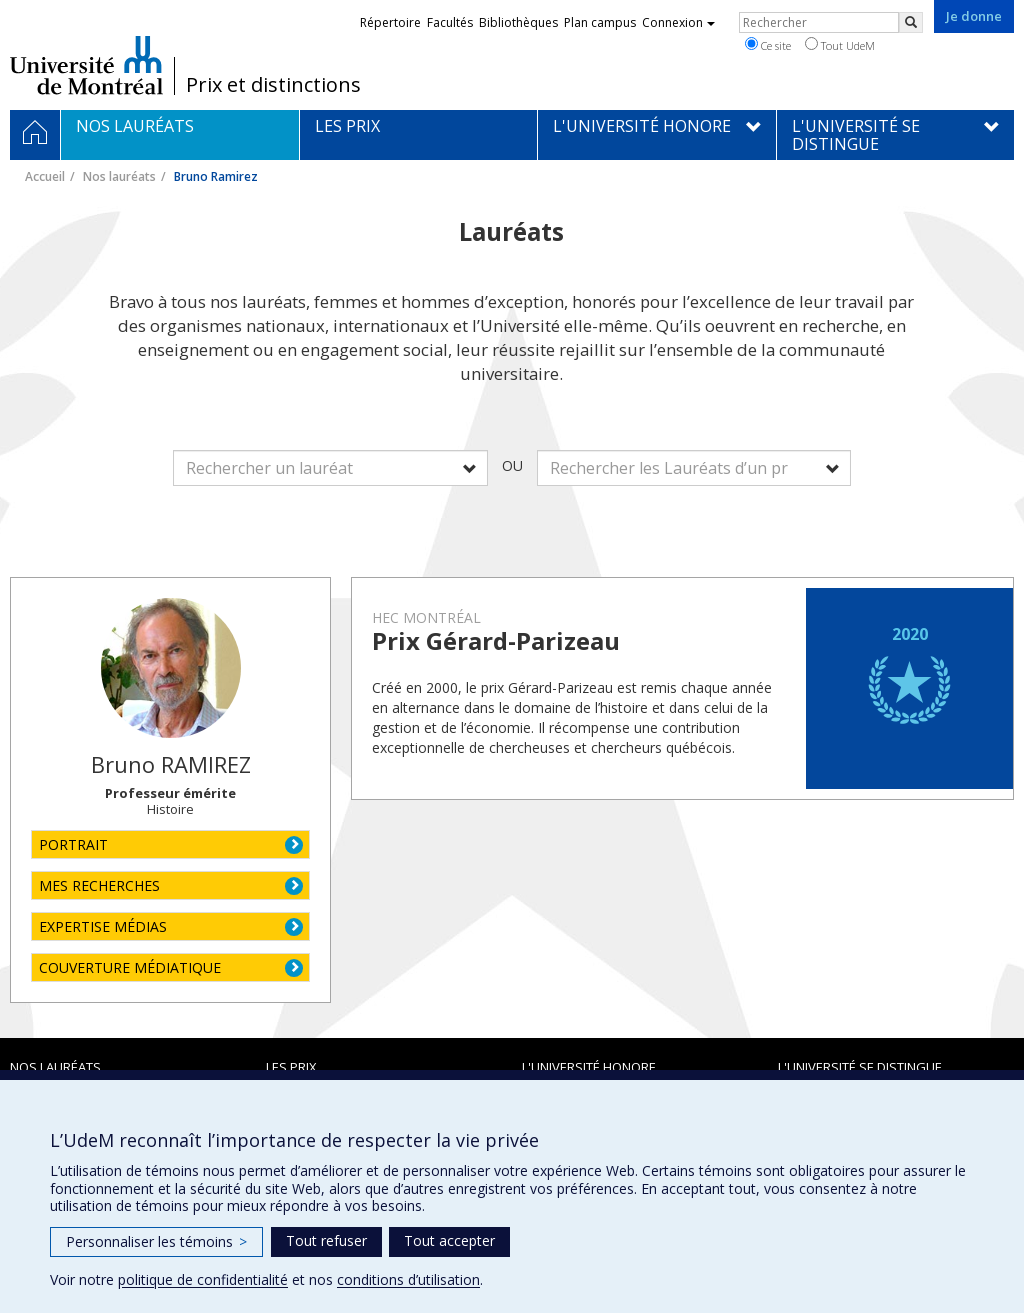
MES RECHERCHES (99, 885)
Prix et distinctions (273, 85)
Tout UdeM (840, 45)
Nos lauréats (119, 176)
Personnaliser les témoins (156, 1241)
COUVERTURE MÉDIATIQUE (130, 967)
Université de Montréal (86, 65)
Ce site (768, 45)
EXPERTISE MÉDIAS (103, 926)
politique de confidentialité (203, 1279)
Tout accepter (449, 1240)
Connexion (678, 22)
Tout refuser (326, 1240)
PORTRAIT (73, 844)
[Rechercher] (911, 22)
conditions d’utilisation (408, 1279)
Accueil (45, 176)
